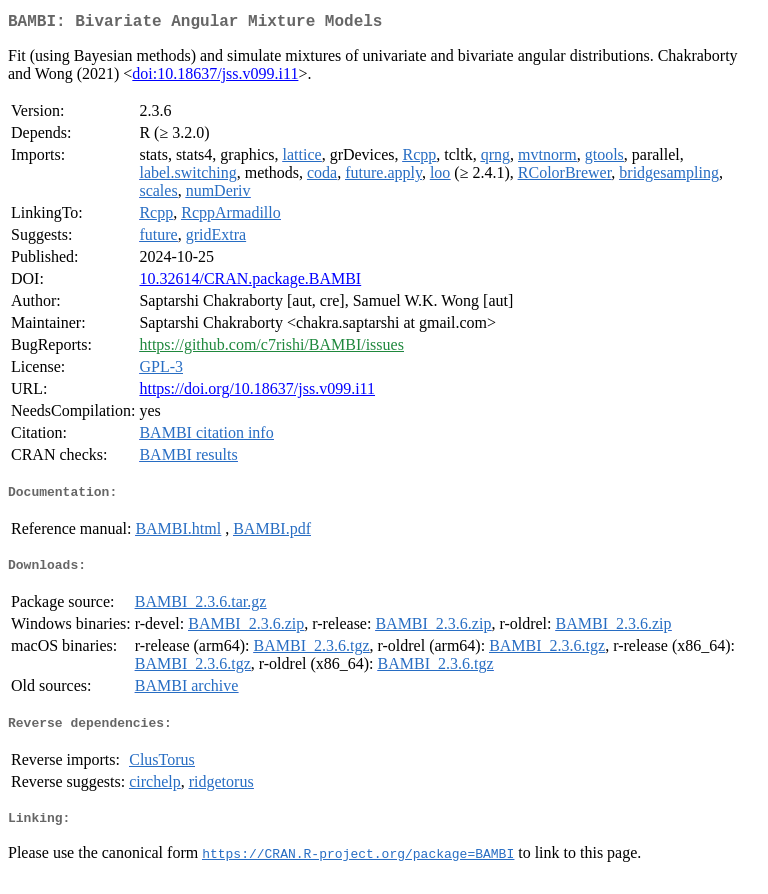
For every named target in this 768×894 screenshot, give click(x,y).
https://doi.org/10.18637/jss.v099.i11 (257, 392)
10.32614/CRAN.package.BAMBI (250, 282)
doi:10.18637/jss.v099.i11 (215, 77)
